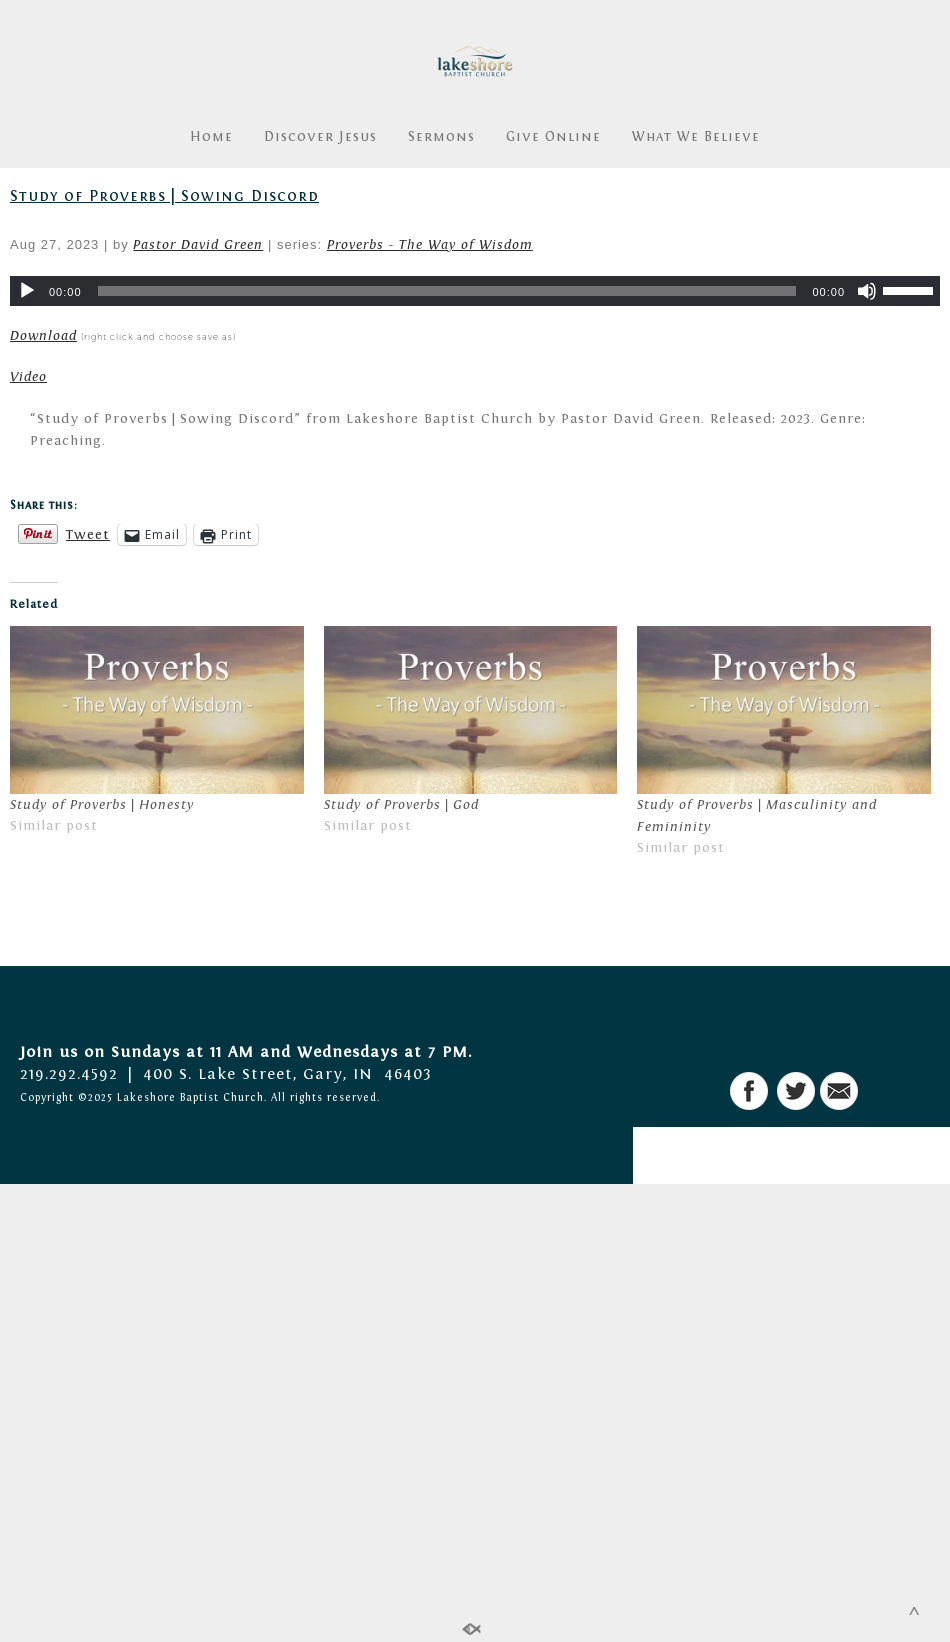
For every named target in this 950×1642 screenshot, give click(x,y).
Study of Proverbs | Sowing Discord (164, 196)
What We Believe (696, 137)
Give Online (553, 137)
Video (28, 377)
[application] (475, 291)
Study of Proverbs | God (401, 805)
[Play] (27, 291)
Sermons (441, 137)
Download (43, 336)
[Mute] (867, 291)
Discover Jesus (320, 137)
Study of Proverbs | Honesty (102, 805)
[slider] (447, 291)
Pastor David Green (198, 245)
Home (211, 137)
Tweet (88, 534)
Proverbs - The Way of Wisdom (430, 245)
